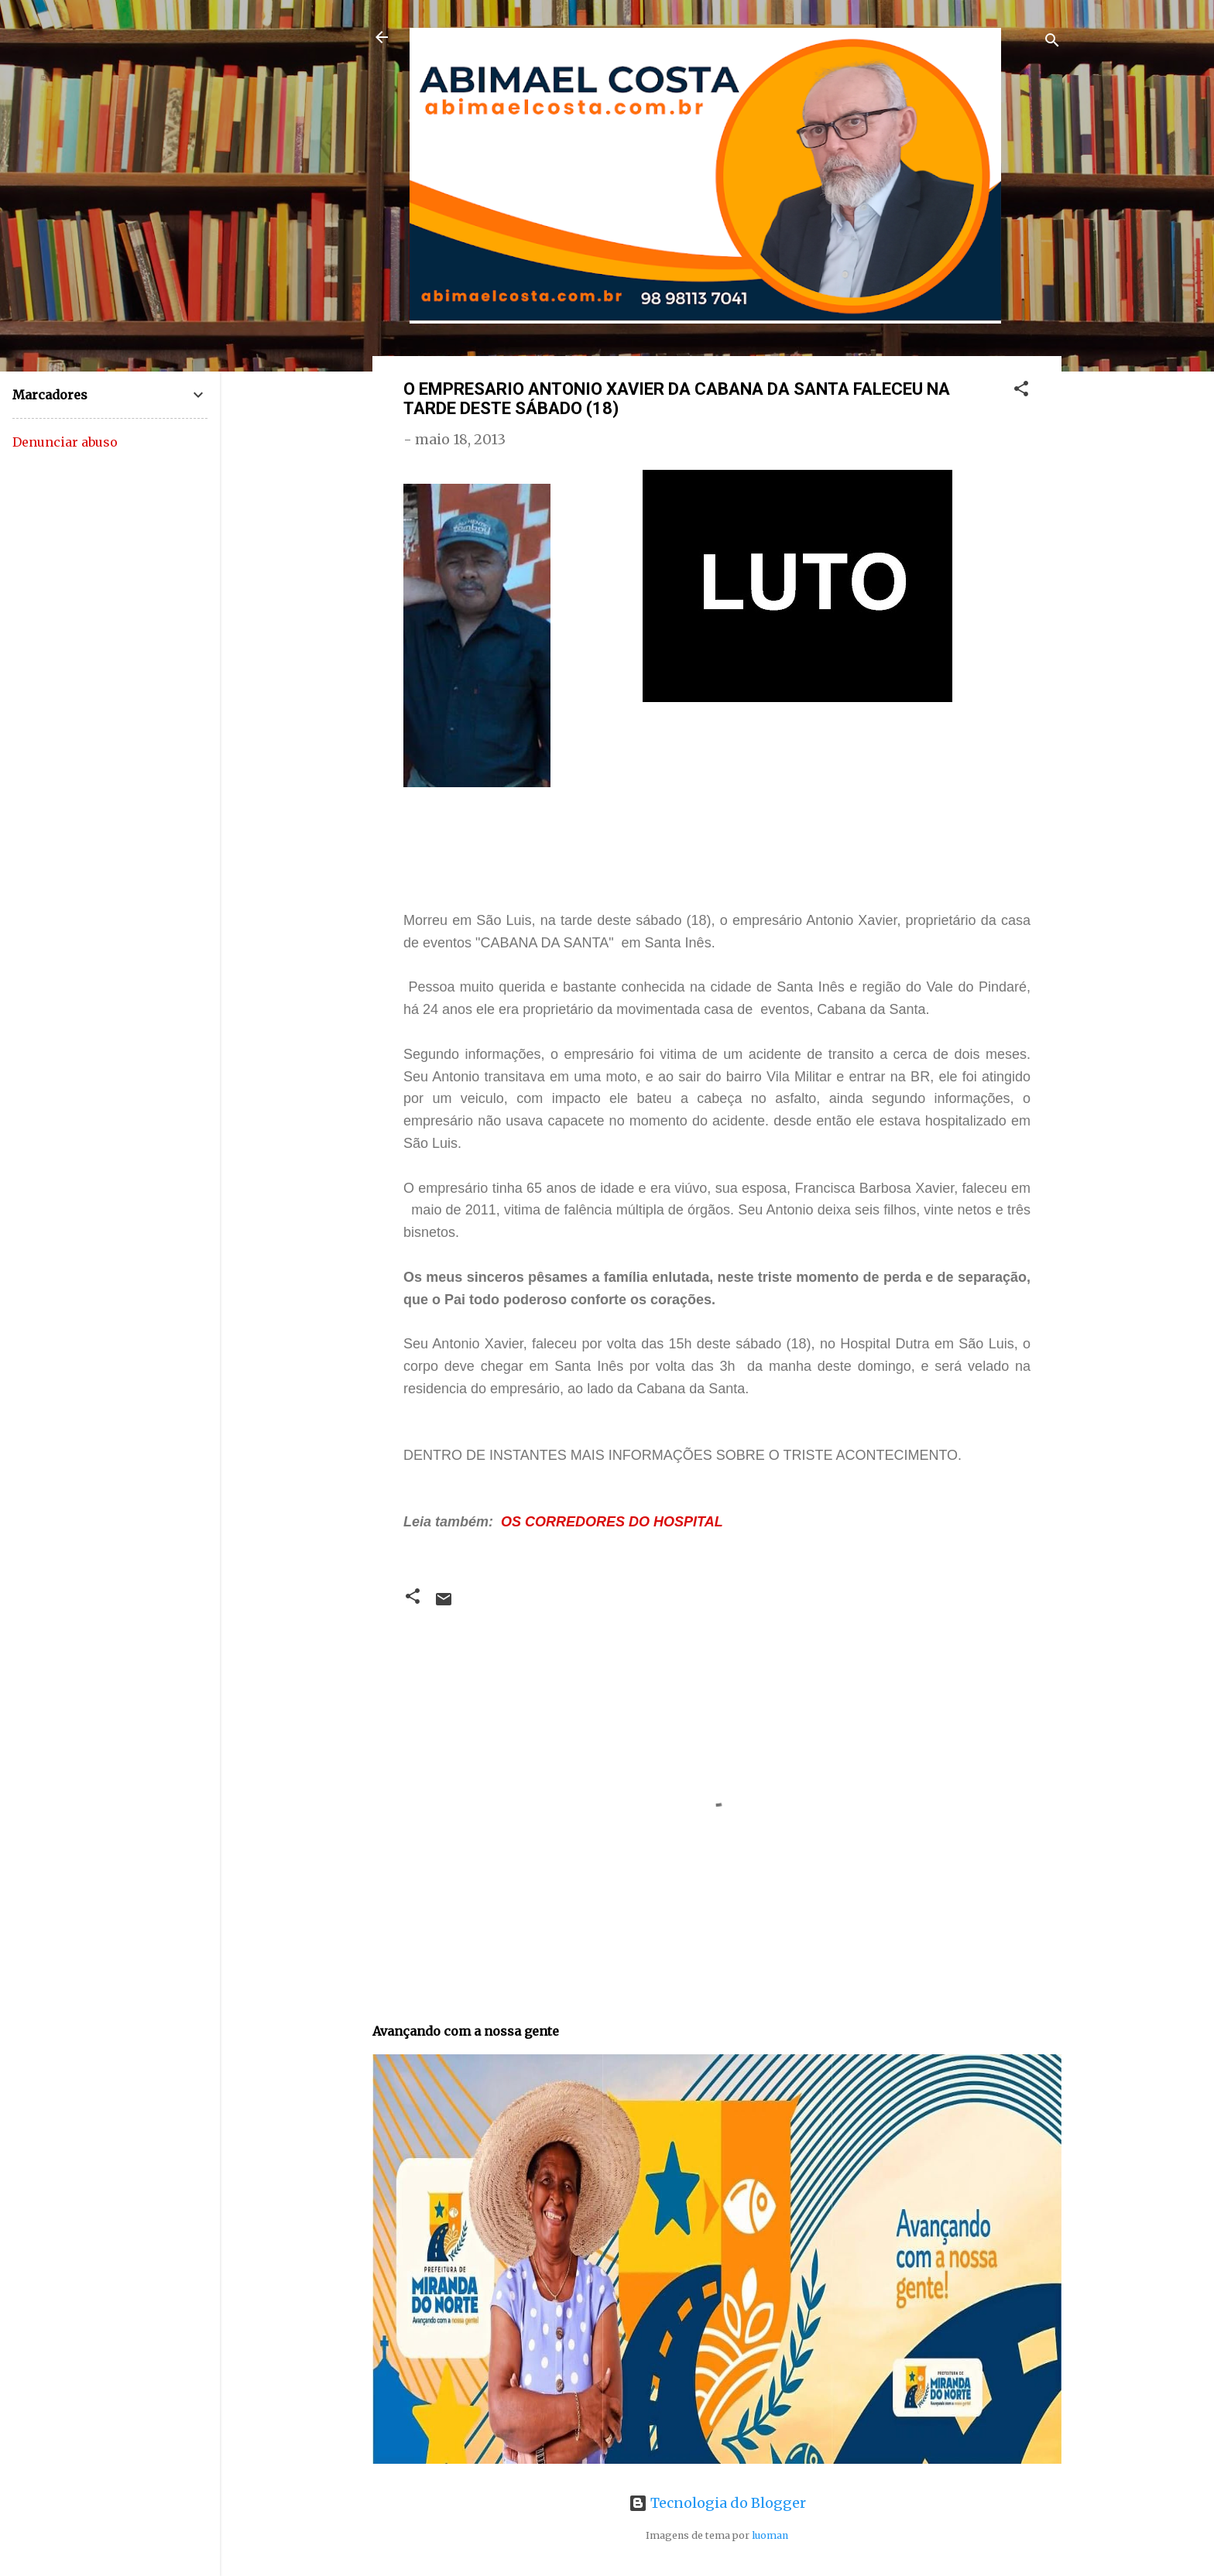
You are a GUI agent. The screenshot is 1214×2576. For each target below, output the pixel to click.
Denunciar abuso (65, 442)
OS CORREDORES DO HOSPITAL (612, 1522)
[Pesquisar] (1052, 42)
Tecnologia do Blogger (717, 2503)
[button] (1021, 390)
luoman (770, 2535)
